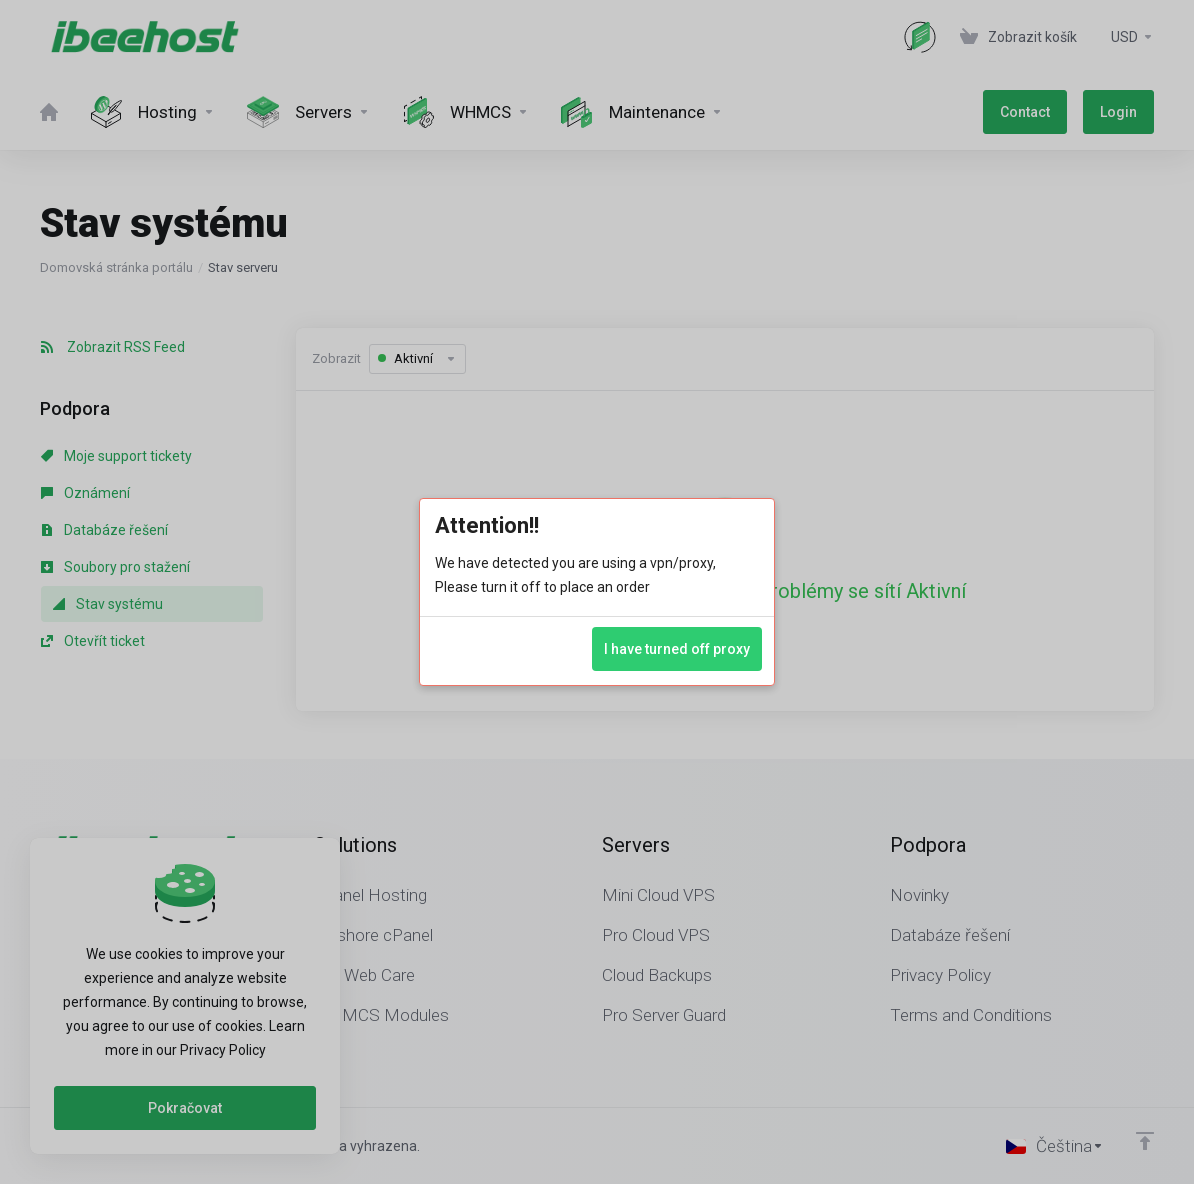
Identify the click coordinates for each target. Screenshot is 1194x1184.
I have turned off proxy (677, 649)
